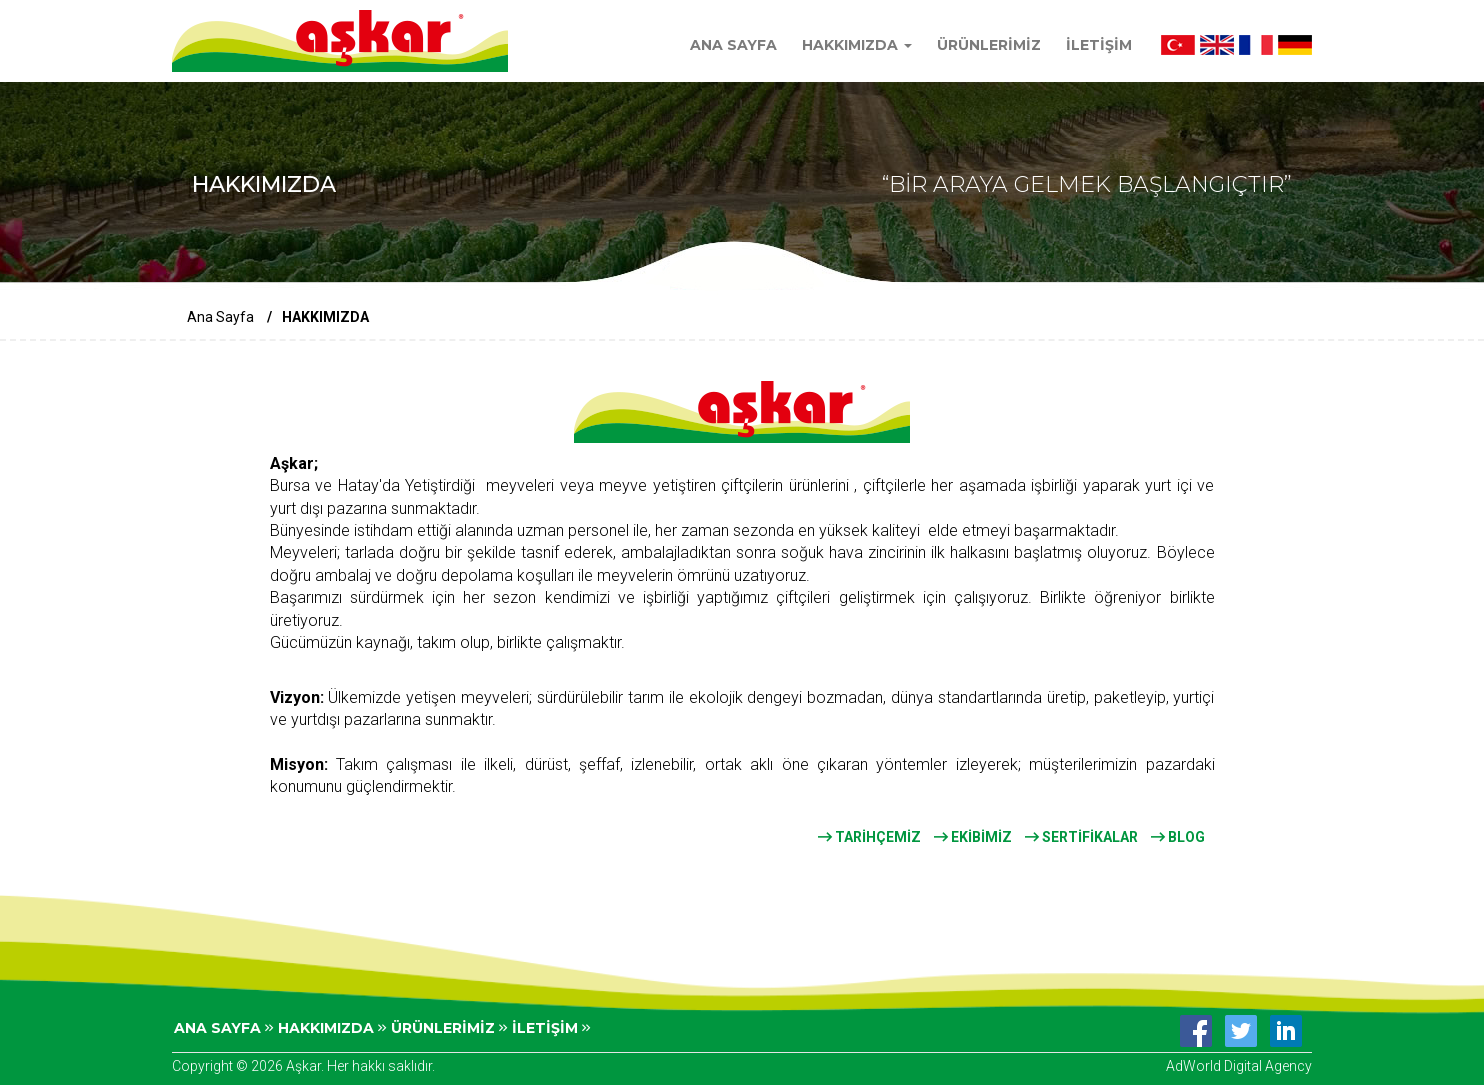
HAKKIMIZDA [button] (857, 45)
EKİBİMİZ (973, 837)
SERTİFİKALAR (1081, 837)
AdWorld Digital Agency (1239, 1066)
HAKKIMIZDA (332, 1028)
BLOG (1178, 837)
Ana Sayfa (220, 317)
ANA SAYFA (733, 45)
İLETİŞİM (1099, 45)
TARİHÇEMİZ (869, 837)
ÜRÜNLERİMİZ (989, 45)
